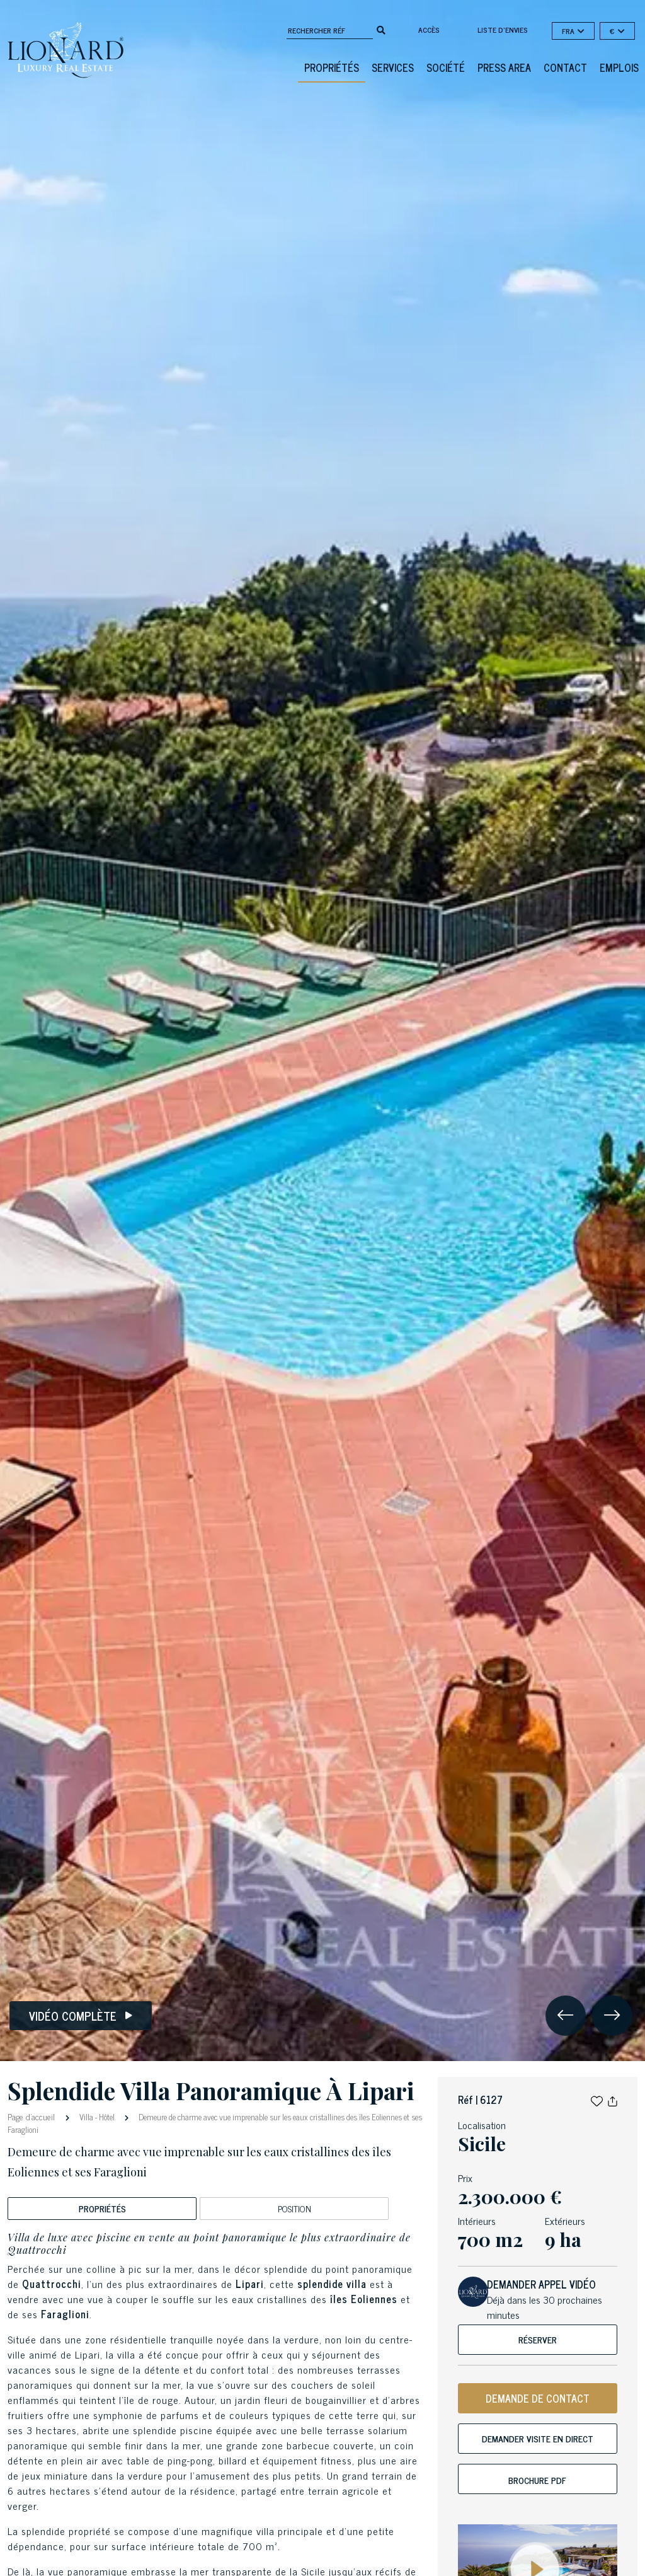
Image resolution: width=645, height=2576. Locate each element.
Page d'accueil (32, 2116)
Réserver (537, 2339)
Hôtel (107, 2116)
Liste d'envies (502, 29)
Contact (565, 67)
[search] (381, 29)
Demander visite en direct (537, 2438)
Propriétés (331, 67)
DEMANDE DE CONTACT (538, 2398)
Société (445, 67)
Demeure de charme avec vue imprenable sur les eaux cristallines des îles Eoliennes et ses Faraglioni (215, 2123)
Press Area (504, 67)
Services (393, 67)
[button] (597, 2099)
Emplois (619, 67)
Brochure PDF (537, 2480)
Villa (86, 2116)
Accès (429, 29)
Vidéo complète (80, 2016)
